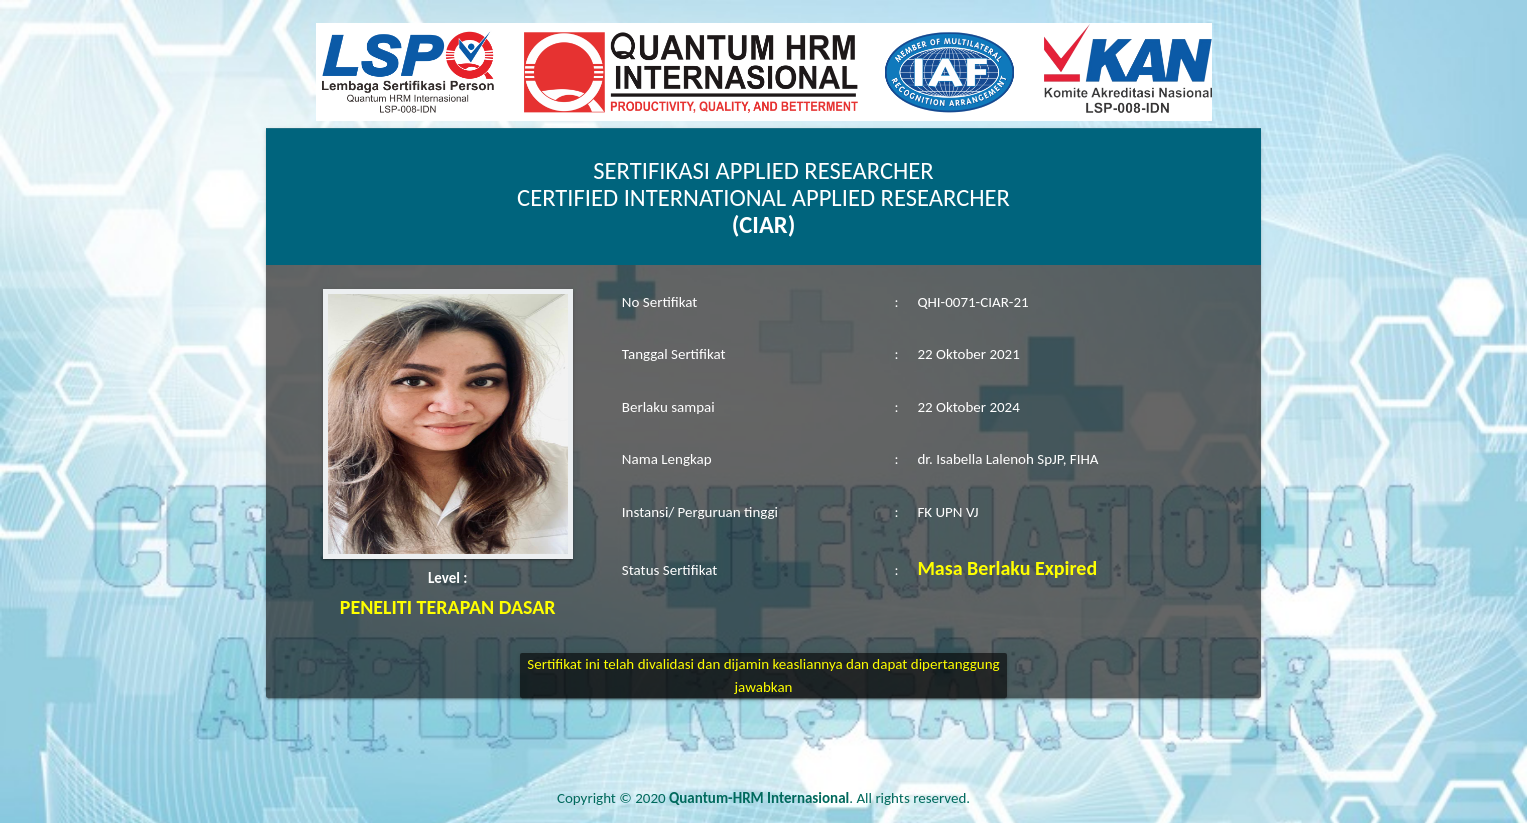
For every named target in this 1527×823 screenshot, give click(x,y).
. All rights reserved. (819, 798)
